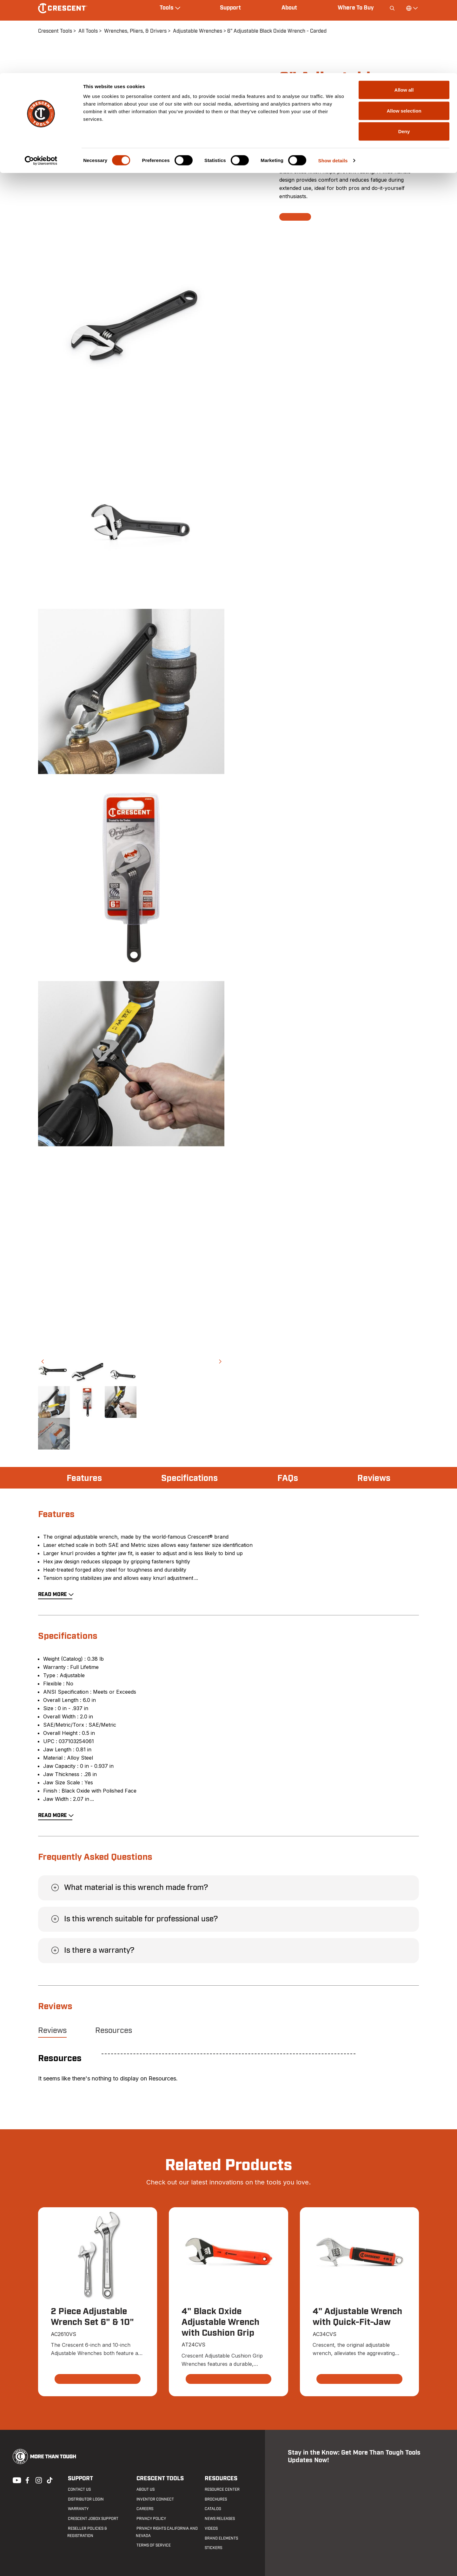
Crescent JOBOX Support (92, 2519)
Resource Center (221, 2490)
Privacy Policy (150, 2519)
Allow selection (404, 37)
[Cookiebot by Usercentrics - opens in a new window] (41, 87)
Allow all (404, 16)
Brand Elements (221, 2538)
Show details (333, 87)
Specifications (190, 1478)
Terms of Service (153, 2545)
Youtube (15, 2479)
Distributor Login (85, 2499)
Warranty (77, 2509)
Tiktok (49, 2479)
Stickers (213, 2548)
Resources (113, 2030)
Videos (210, 2529)
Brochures (215, 2499)
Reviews (373, 1478)
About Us (145, 2490)
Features (85, 1478)
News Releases (219, 2519)
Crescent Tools (159, 2479)
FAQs (288, 1478)
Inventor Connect (154, 2499)
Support (79, 2479)
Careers (144, 2509)
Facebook (26, 2479)
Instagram (38, 2479)
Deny (404, 58)
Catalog (212, 2509)
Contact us (78, 2490)
